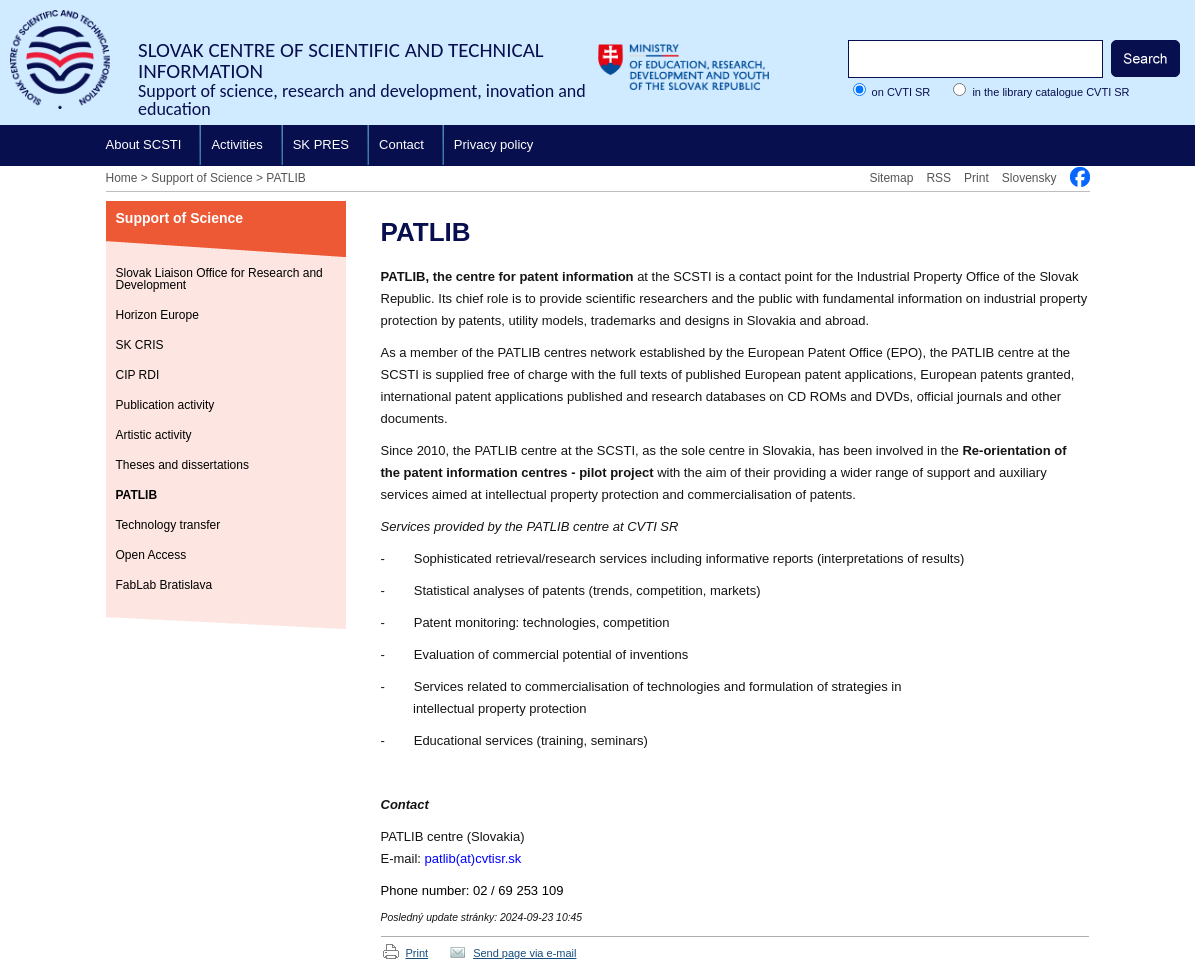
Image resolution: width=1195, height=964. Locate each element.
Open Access (151, 555)
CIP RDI (138, 375)
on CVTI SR (901, 92)
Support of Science (201, 178)
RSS (938, 178)
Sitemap (891, 178)
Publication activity (165, 405)
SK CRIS (140, 345)
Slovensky (1029, 178)
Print (976, 178)
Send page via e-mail (524, 953)
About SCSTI (144, 144)
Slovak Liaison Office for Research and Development (219, 279)
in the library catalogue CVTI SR (1050, 92)
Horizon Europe (157, 315)
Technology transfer (168, 525)
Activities (236, 144)
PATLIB (286, 178)
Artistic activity (154, 435)
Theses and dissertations (182, 465)
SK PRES (321, 144)
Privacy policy (493, 144)
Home (122, 178)
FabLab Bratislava (164, 585)
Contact (401, 144)
